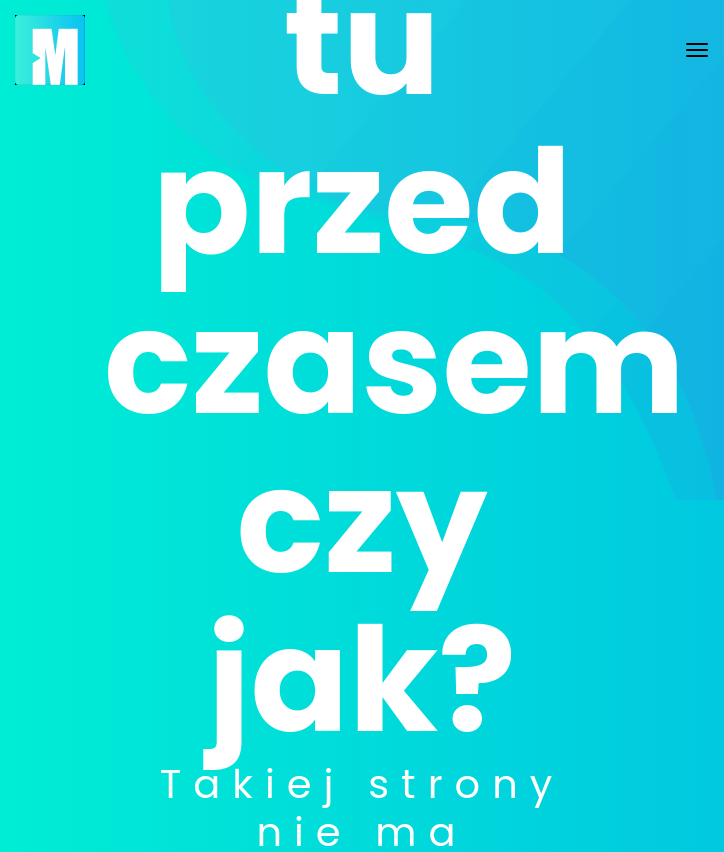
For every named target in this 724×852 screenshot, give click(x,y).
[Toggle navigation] (697, 50)
